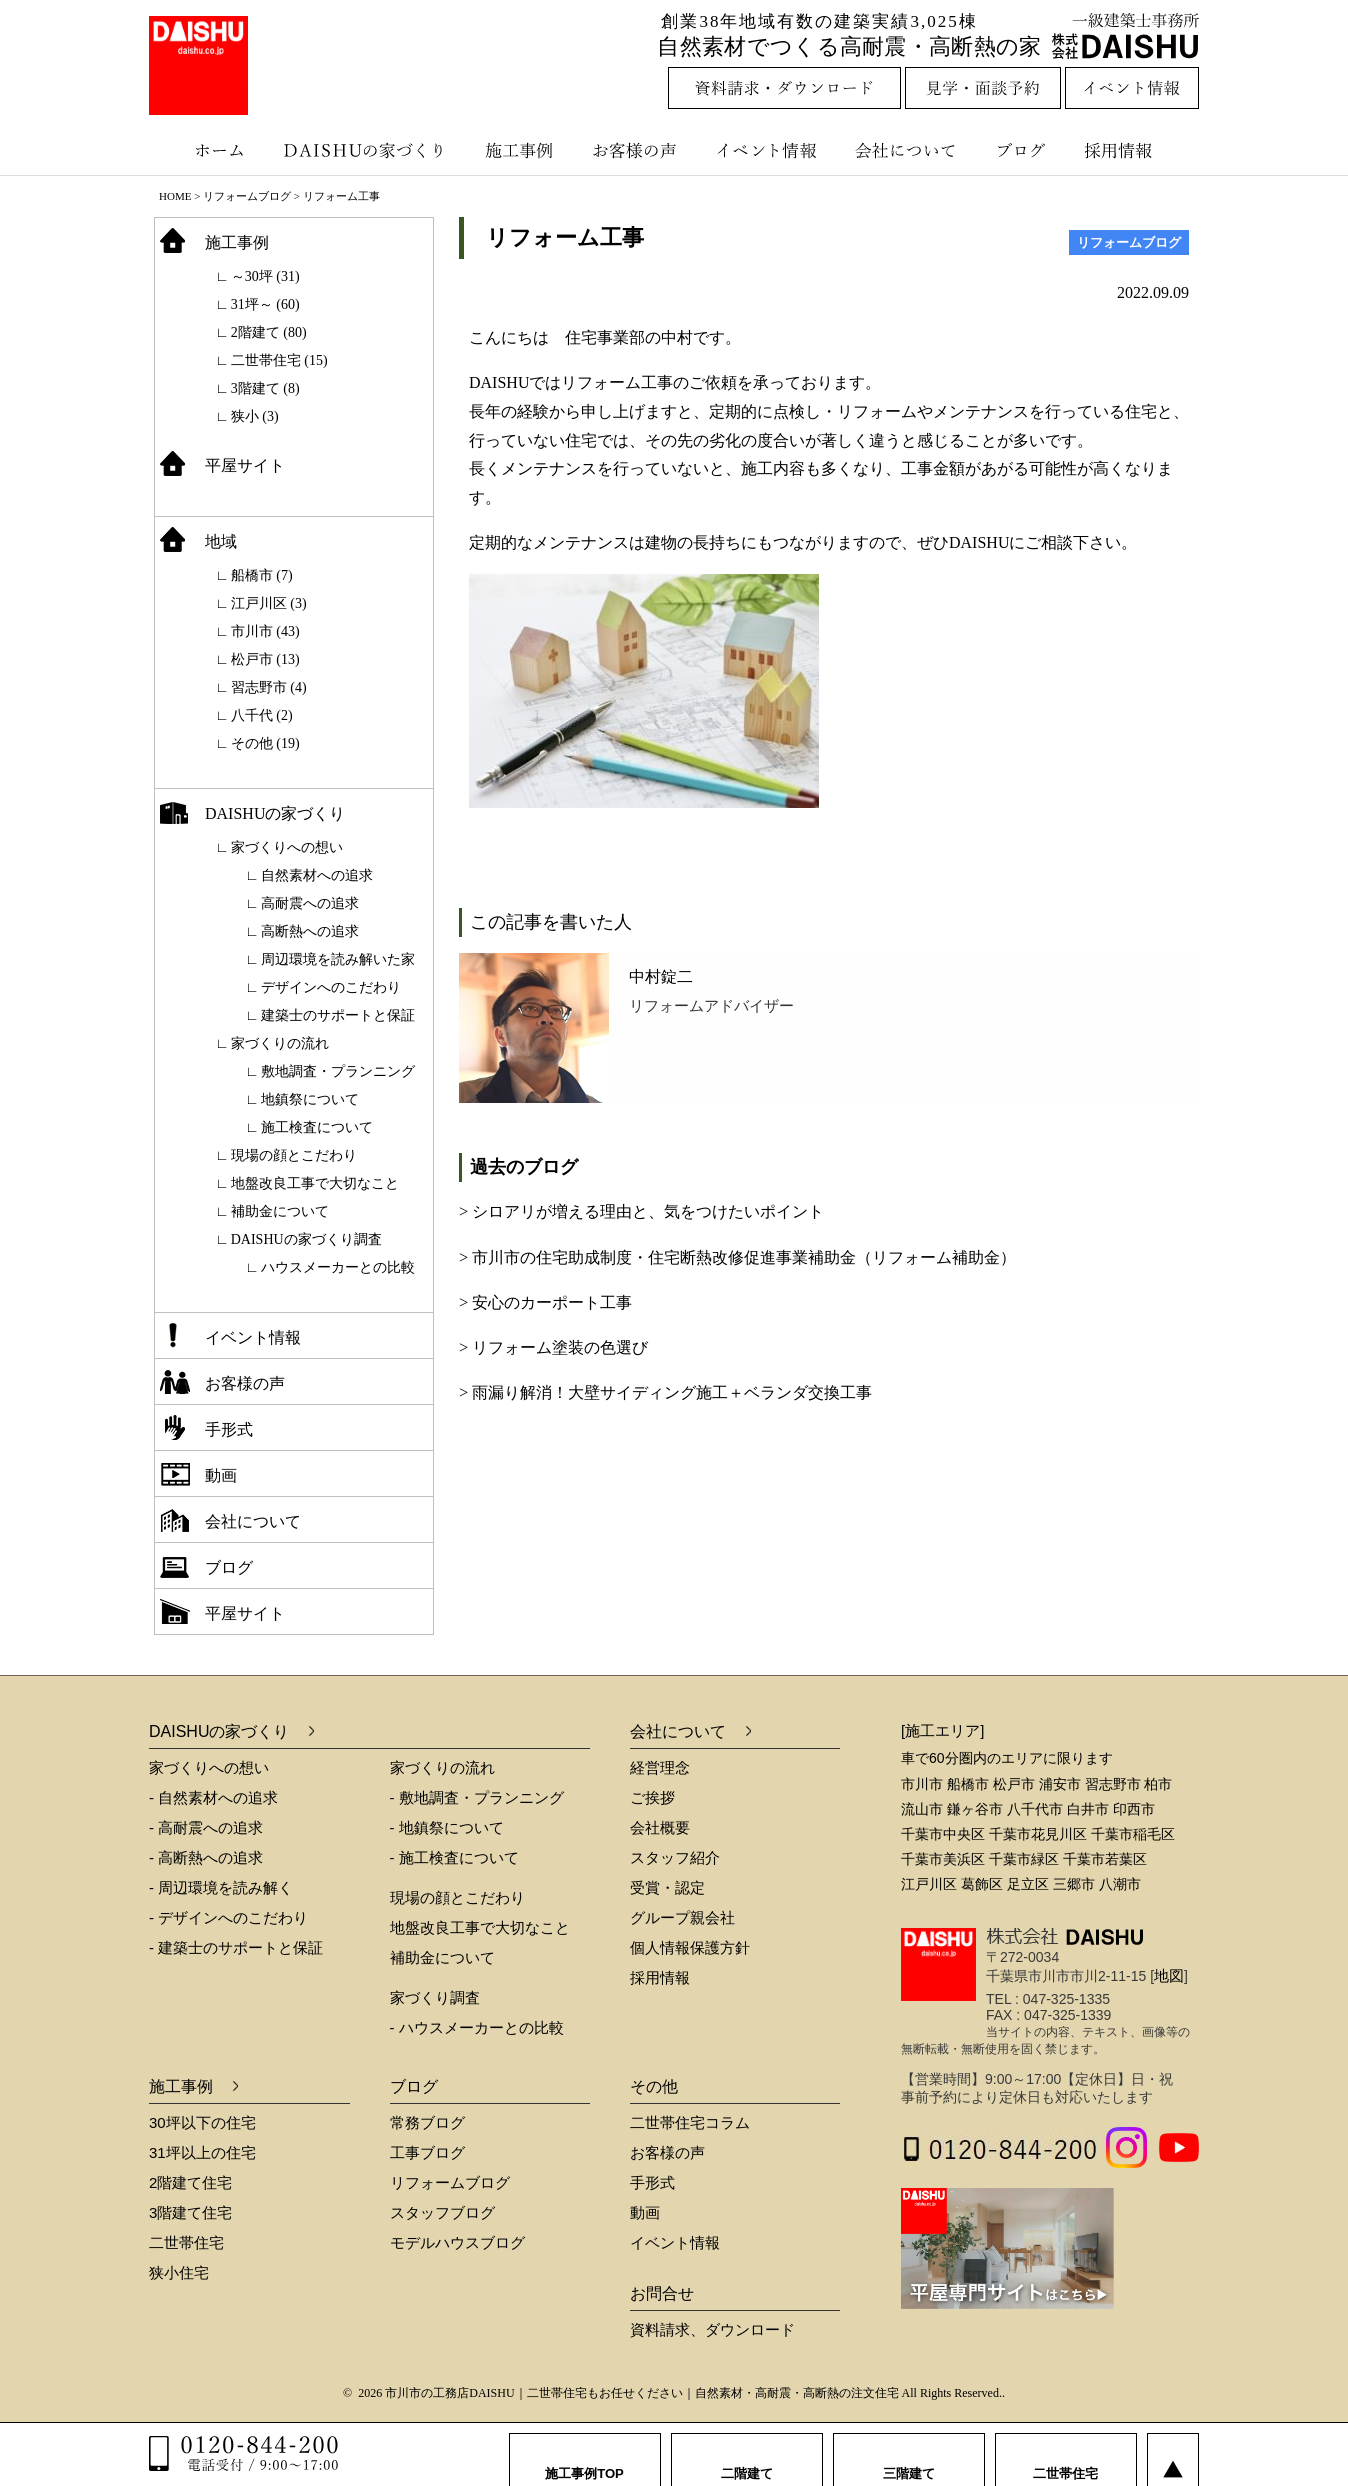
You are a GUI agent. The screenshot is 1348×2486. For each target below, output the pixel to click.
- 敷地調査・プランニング (477, 1797)
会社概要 (660, 1827)
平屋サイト (245, 465)
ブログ (1024, 150)
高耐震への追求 (310, 903)
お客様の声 (639, 150)
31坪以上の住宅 (202, 2152)
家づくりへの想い (287, 847)
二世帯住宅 (186, 2242)
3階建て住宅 (190, 2212)
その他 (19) (265, 743)
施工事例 (521, 150)
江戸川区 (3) (269, 603)
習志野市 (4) (269, 687)
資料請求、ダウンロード (712, 2329)
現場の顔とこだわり (294, 1155)
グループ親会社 (682, 1917)
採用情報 (1133, 150)
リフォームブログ (247, 196)
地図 (1169, 1975)
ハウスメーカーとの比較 (338, 1267)
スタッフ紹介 (675, 1857)
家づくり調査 (435, 1997)
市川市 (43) (265, 631)
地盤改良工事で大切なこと (315, 1183)
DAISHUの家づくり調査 (306, 1239)
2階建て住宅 (190, 2182)
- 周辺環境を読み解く (221, 1887)
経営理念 (660, 1767)
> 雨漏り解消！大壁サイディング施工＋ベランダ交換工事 (665, 1392)
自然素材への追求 (317, 875)
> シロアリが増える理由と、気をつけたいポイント (641, 1211)
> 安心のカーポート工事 (545, 1302)
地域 (221, 541)
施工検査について (317, 1127)
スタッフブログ (442, 2212)
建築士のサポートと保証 (338, 1015)
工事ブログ (427, 2152)
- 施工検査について (454, 1857)
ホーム (209, 150)
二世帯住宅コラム (690, 2122)
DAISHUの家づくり (366, 150)
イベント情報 (764, 150)
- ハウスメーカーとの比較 (477, 2027)
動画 (221, 1475)
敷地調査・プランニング (338, 1071)
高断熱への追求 (310, 931)
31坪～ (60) (265, 304)
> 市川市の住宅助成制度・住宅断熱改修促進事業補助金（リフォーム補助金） (737, 1257)
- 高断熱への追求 (206, 1857)
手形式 (229, 1429)
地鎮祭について (310, 1099)
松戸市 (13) (265, 659)
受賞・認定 (667, 1887)
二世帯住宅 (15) (279, 360)
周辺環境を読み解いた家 (338, 959)
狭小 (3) (255, 416)
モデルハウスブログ (457, 2242)
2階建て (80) (269, 332)
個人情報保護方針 (690, 1947)
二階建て (747, 2455)
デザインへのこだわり (331, 987)
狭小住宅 (179, 2272)
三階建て (909, 2455)
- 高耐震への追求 (206, 1827)
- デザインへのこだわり (228, 1917)
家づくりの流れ (280, 1043)
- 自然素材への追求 (213, 1797)
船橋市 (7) (262, 575)
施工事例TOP (584, 2455)
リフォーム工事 (565, 237)
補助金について (280, 1211)
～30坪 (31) (265, 276)
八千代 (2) (262, 715)
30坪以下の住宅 (202, 2122)
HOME (175, 196)
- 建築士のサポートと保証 (236, 1947)
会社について (904, 150)
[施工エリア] (942, 1730)
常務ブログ (427, 2122)
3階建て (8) (265, 388)
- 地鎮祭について (447, 1827)
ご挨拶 (652, 1797)
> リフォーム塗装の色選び (553, 1347)
